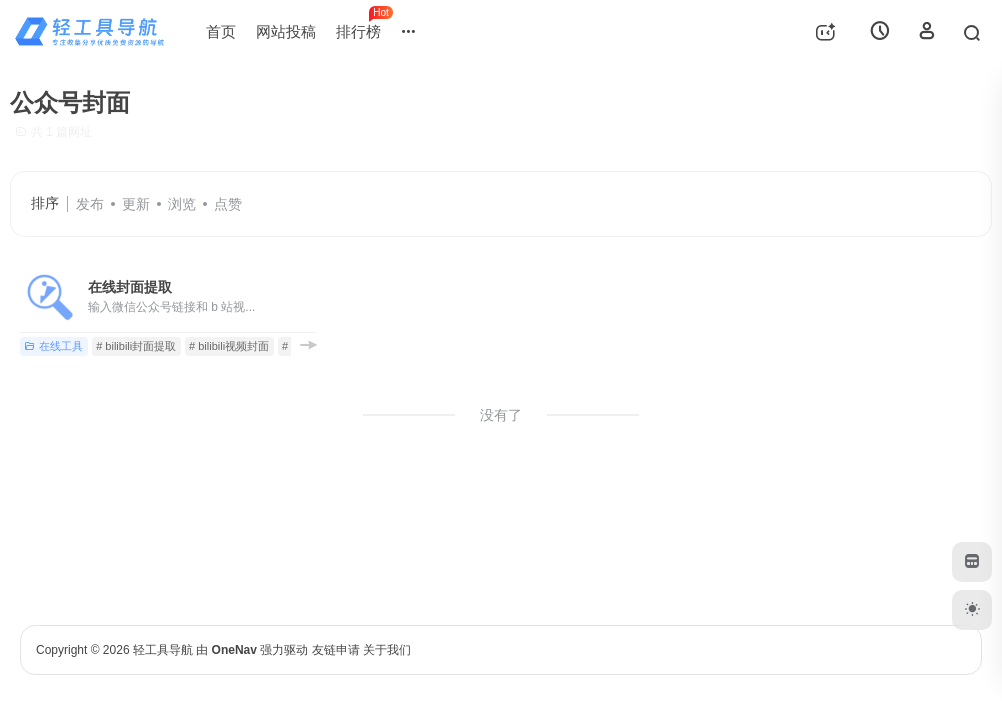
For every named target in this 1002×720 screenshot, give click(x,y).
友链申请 (336, 650)
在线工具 (53, 346)
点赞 (228, 204)
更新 (136, 204)
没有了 (501, 415)
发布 (90, 204)
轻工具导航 (163, 650)
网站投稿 (286, 31)
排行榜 (363, 23)
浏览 (182, 204)
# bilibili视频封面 (229, 346)
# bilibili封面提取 (136, 346)
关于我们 (387, 650)
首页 (221, 31)
